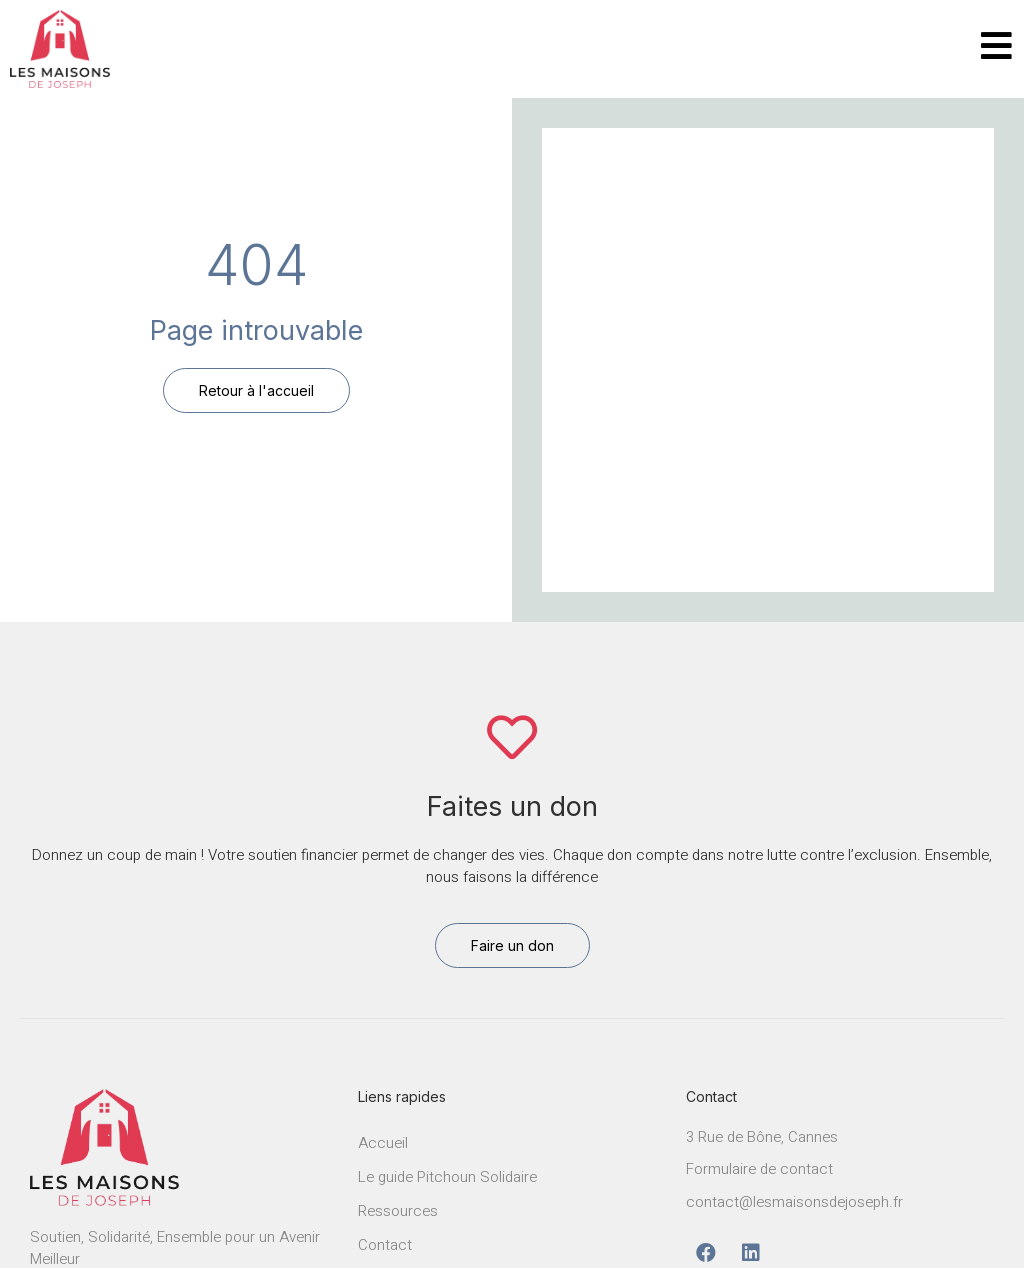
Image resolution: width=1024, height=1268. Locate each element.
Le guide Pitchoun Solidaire (447, 1177)
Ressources (398, 1211)
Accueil (383, 1143)
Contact (385, 1245)
